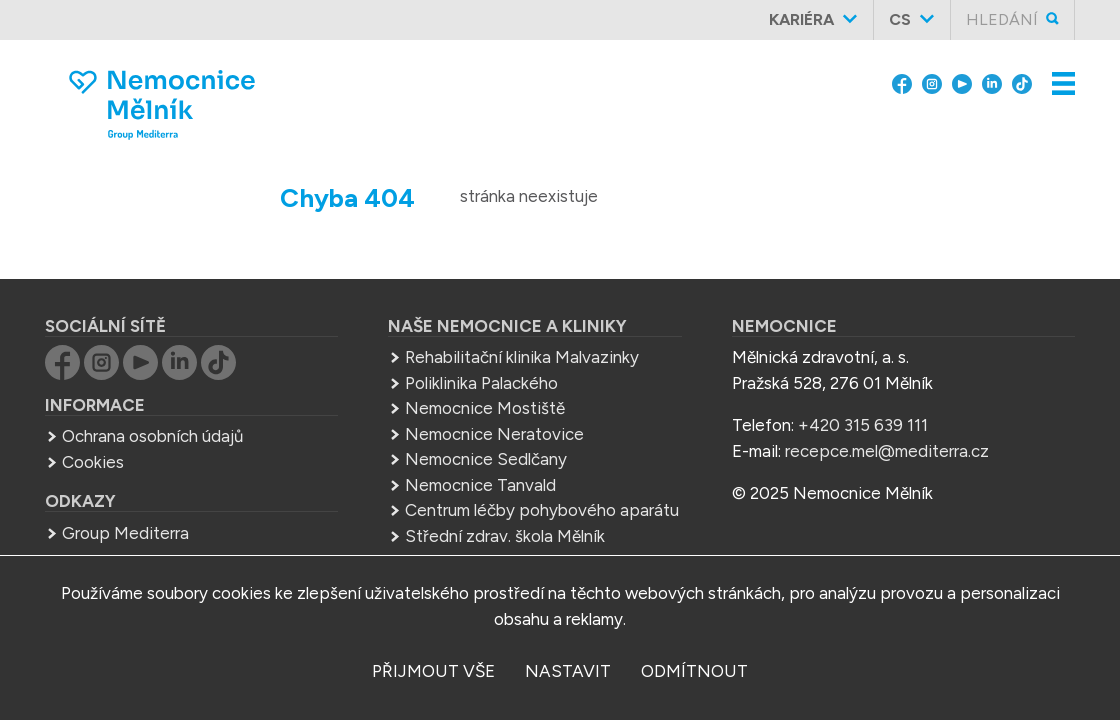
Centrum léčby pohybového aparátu (542, 510)
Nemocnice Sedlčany (486, 459)
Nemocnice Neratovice (494, 434)
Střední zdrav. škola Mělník (505, 536)
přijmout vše (433, 671)
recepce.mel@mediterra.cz (887, 451)
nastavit (568, 671)
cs (900, 19)
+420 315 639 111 (863, 425)
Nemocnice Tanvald (480, 485)
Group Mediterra (125, 533)
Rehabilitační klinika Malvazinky (522, 357)
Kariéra (801, 19)
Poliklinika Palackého (481, 383)
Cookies (93, 462)
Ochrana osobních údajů (152, 436)
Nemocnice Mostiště (485, 408)
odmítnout (694, 671)
